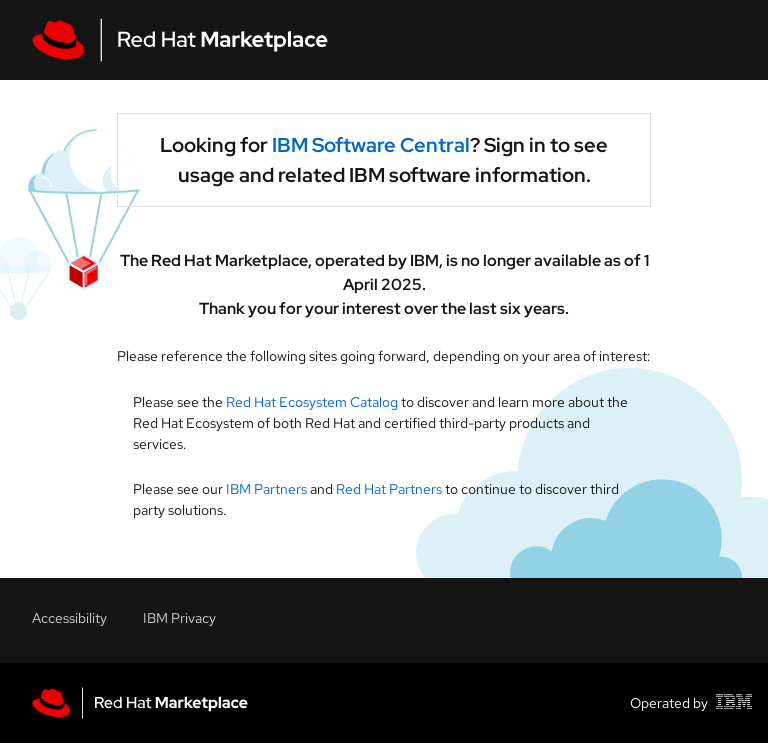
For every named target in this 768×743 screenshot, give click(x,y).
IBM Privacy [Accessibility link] (179, 618)
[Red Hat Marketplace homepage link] (140, 703)
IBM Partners (266, 489)
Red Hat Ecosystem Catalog (313, 402)
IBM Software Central (371, 145)
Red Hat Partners (389, 489)
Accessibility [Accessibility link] (69, 618)
